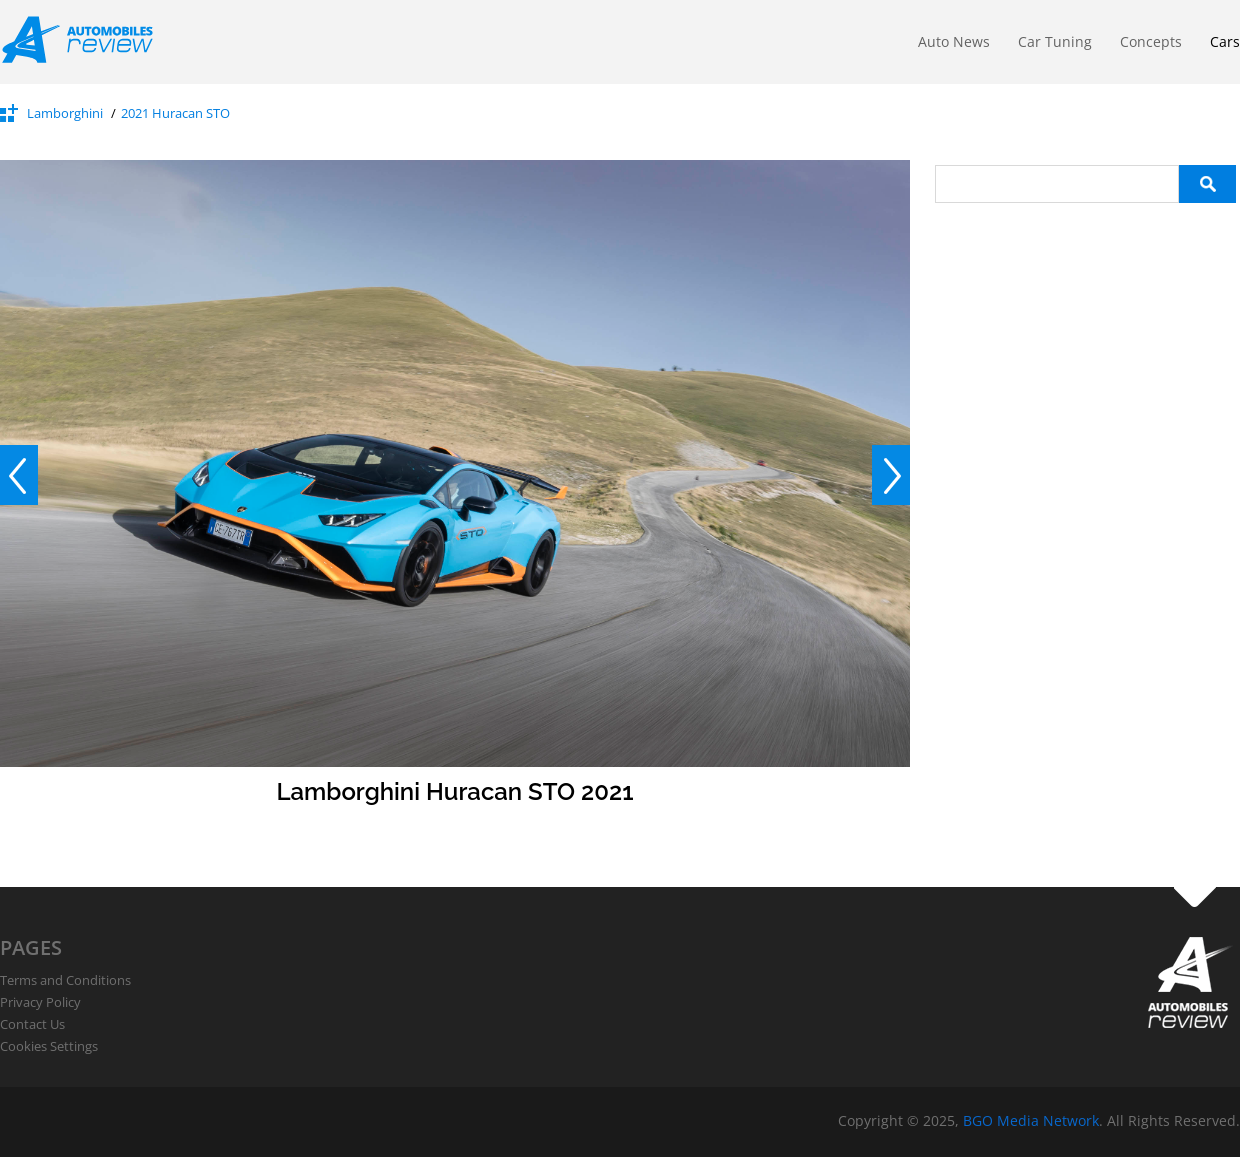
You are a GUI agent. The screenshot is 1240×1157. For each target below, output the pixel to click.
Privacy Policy (40, 1002)
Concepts (1151, 41)
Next (891, 475)
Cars (1225, 41)
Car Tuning (1055, 41)
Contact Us (32, 1024)
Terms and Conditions (65, 980)
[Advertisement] (1085, 328)
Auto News (954, 41)
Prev (19, 475)
